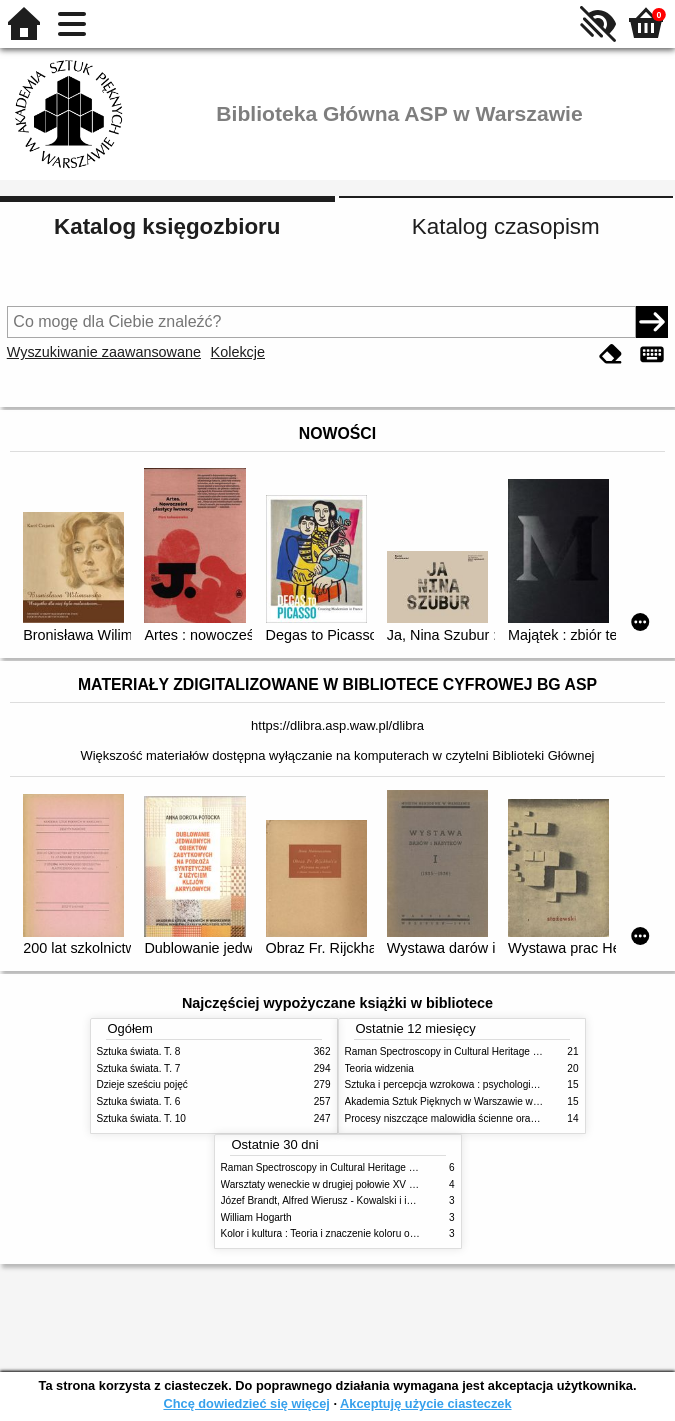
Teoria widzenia (379, 1068)
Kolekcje (238, 352)
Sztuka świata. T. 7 (139, 1068)
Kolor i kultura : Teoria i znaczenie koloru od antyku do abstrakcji (364, 1233)
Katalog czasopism (506, 226)
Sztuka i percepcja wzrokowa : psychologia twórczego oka (474, 1084)
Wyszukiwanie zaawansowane (104, 352)
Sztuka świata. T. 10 (141, 1118)
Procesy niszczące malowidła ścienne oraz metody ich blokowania (493, 1118)
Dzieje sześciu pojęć (142, 1084)
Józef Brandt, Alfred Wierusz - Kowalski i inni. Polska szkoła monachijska (383, 1200)
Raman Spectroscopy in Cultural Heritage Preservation (467, 1051)
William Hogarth (256, 1217)
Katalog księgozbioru (167, 226)
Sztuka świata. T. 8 (139, 1051)
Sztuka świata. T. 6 (139, 1101)
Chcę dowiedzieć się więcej (246, 1403)
